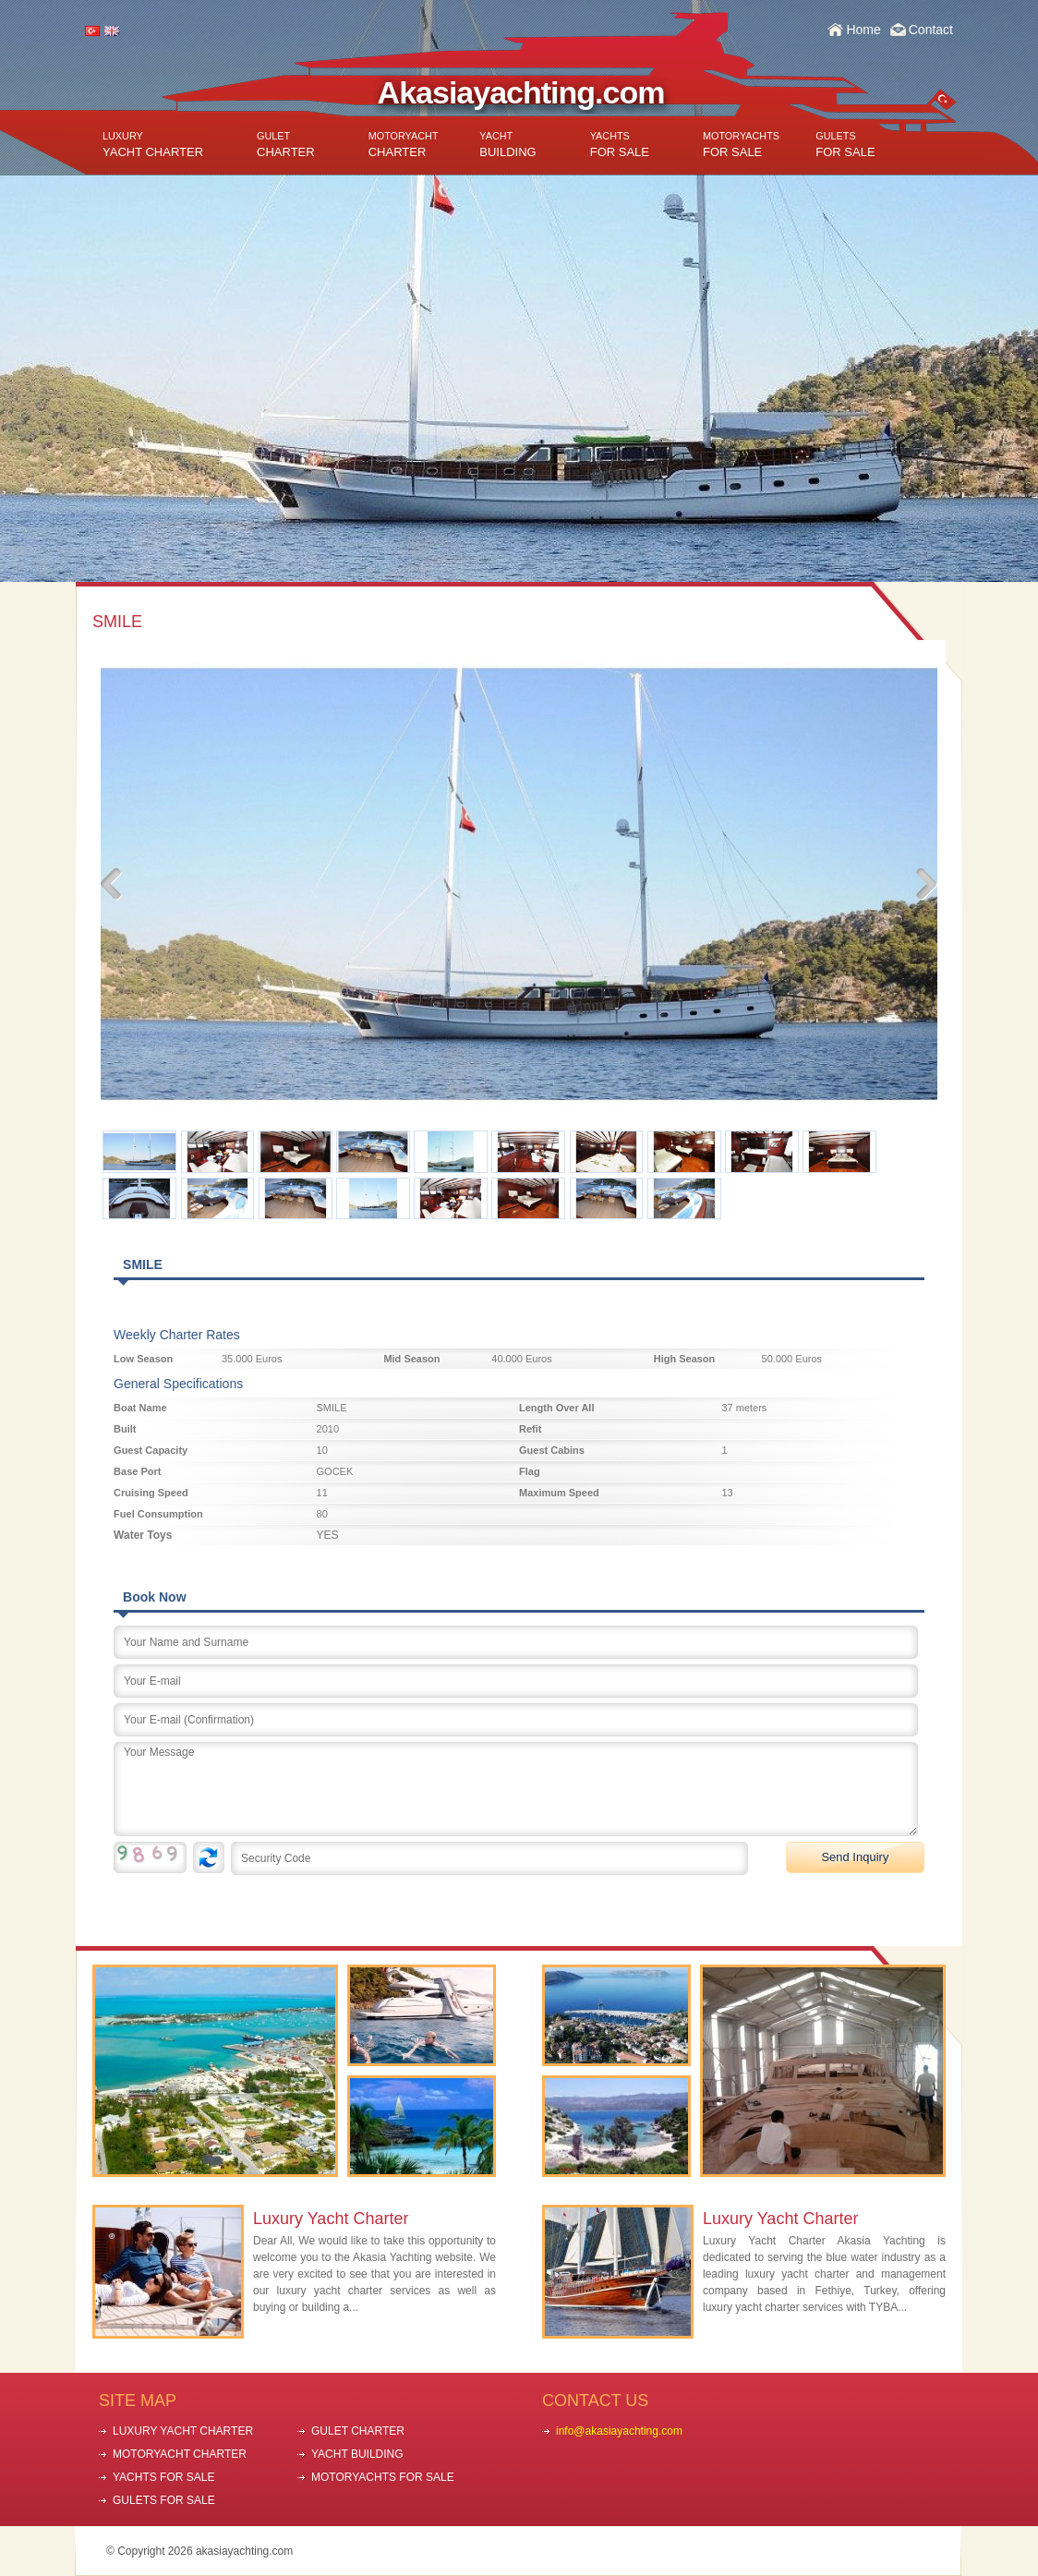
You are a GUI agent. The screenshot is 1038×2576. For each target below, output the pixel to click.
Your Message (516, 1789)
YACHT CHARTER (153, 144)
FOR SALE (619, 144)
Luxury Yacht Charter (330, 2218)
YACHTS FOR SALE (163, 2477)
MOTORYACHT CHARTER (180, 2454)
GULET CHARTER (357, 2431)
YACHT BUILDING (357, 2454)
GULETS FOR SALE (164, 2500)
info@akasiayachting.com (619, 2431)
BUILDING (507, 144)
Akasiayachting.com (521, 92)
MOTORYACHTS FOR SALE (382, 2477)
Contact (931, 29)
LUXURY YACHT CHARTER (183, 2431)
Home (863, 29)
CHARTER (286, 144)
